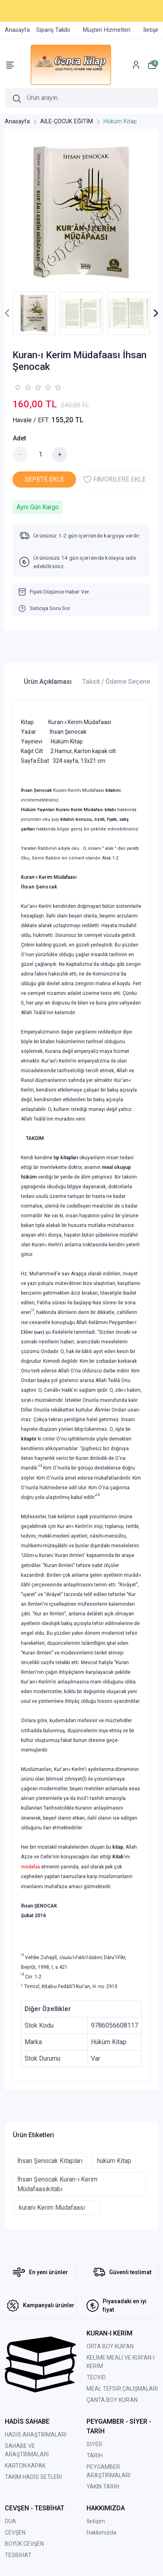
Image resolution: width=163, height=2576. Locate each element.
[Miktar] (40, 454)
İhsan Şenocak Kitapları (50, 2161)
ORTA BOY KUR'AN (110, 2346)
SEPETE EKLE (44, 479)
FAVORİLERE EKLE (114, 479)
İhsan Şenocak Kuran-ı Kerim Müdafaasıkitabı (57, 2184)
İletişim (96, 2521)
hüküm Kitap (113, 2161)
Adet (19, 438)
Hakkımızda (101, 2532)
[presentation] (7, 313)
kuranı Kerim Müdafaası (56, 2207)
